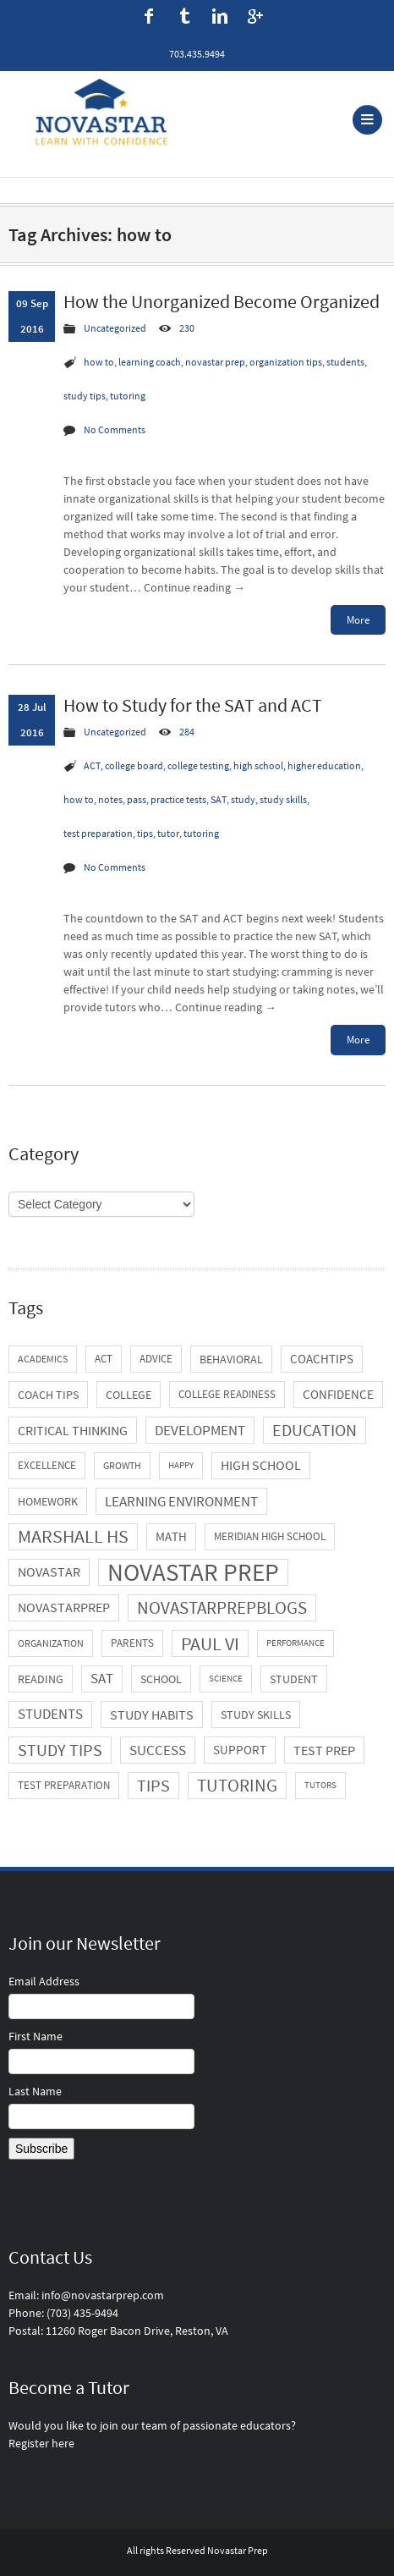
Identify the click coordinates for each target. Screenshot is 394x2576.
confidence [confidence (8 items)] (338, 1394)
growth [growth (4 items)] (122, 1465)
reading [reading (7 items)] (40, 1679)
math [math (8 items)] (171, 1536)
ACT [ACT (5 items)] (103, 1358)
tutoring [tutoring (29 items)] (237, 1785)
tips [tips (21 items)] (153, 1785)
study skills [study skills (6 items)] (256, 1714)
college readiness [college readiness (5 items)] (227, 1394)
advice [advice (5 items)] (156, 1358)
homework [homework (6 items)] (48, 1501)
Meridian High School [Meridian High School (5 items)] (270, 1536)
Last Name (35, 2091)
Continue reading (194, 587)
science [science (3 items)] (226, 1678)
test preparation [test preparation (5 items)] (64, 1785)
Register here (41, 2443)
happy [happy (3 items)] (181, 1465)
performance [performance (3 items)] (295, 1643)
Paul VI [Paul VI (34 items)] (210, 1643)
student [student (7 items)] (294, 1679)
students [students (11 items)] (50, 1714)
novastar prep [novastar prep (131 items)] (193, 1572)
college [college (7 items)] (128, 1394)
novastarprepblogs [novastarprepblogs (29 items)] (222, 1607)
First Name (35, 2036)
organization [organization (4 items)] (51, 1643)
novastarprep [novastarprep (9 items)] (64, 1607)
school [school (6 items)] (161, 1679)
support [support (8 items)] (239, 1750)
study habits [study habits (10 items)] (152, 1714)
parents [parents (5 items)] (132, 1643)
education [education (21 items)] (314, 1430)
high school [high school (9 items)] (261, 1465)
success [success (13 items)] (157, 1750)
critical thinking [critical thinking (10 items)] (73, 1430)
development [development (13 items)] (200, 1430)
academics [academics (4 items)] (43, 1358)
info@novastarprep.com (102, 2295)
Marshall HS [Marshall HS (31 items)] (73, 1536)
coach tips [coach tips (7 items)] (48, 1394)
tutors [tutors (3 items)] (320, 1785)
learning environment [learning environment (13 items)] (181, 1501)
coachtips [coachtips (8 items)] (321, 1359)
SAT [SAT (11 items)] (101, 1678)
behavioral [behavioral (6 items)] (231, 1359)
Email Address (43, 1981)
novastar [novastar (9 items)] (49, 1572)
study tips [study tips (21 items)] (60, 1750)
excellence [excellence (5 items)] (47, 1465)
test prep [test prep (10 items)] (324, 1750)
